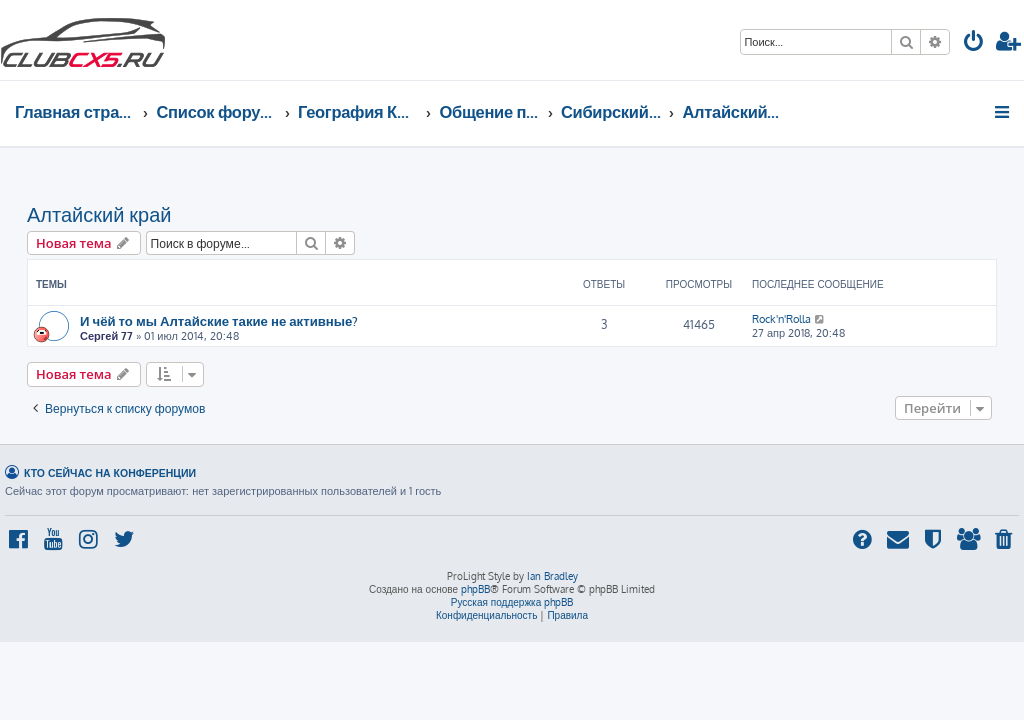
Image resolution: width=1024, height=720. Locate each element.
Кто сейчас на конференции (110, 472)
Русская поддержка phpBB (512, 602)
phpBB (475, 589)
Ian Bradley (552, 576)
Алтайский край (99, 214)
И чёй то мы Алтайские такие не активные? (219, 320)
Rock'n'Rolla (781, 319)
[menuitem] (974, 43)
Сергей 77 (106, 336)
